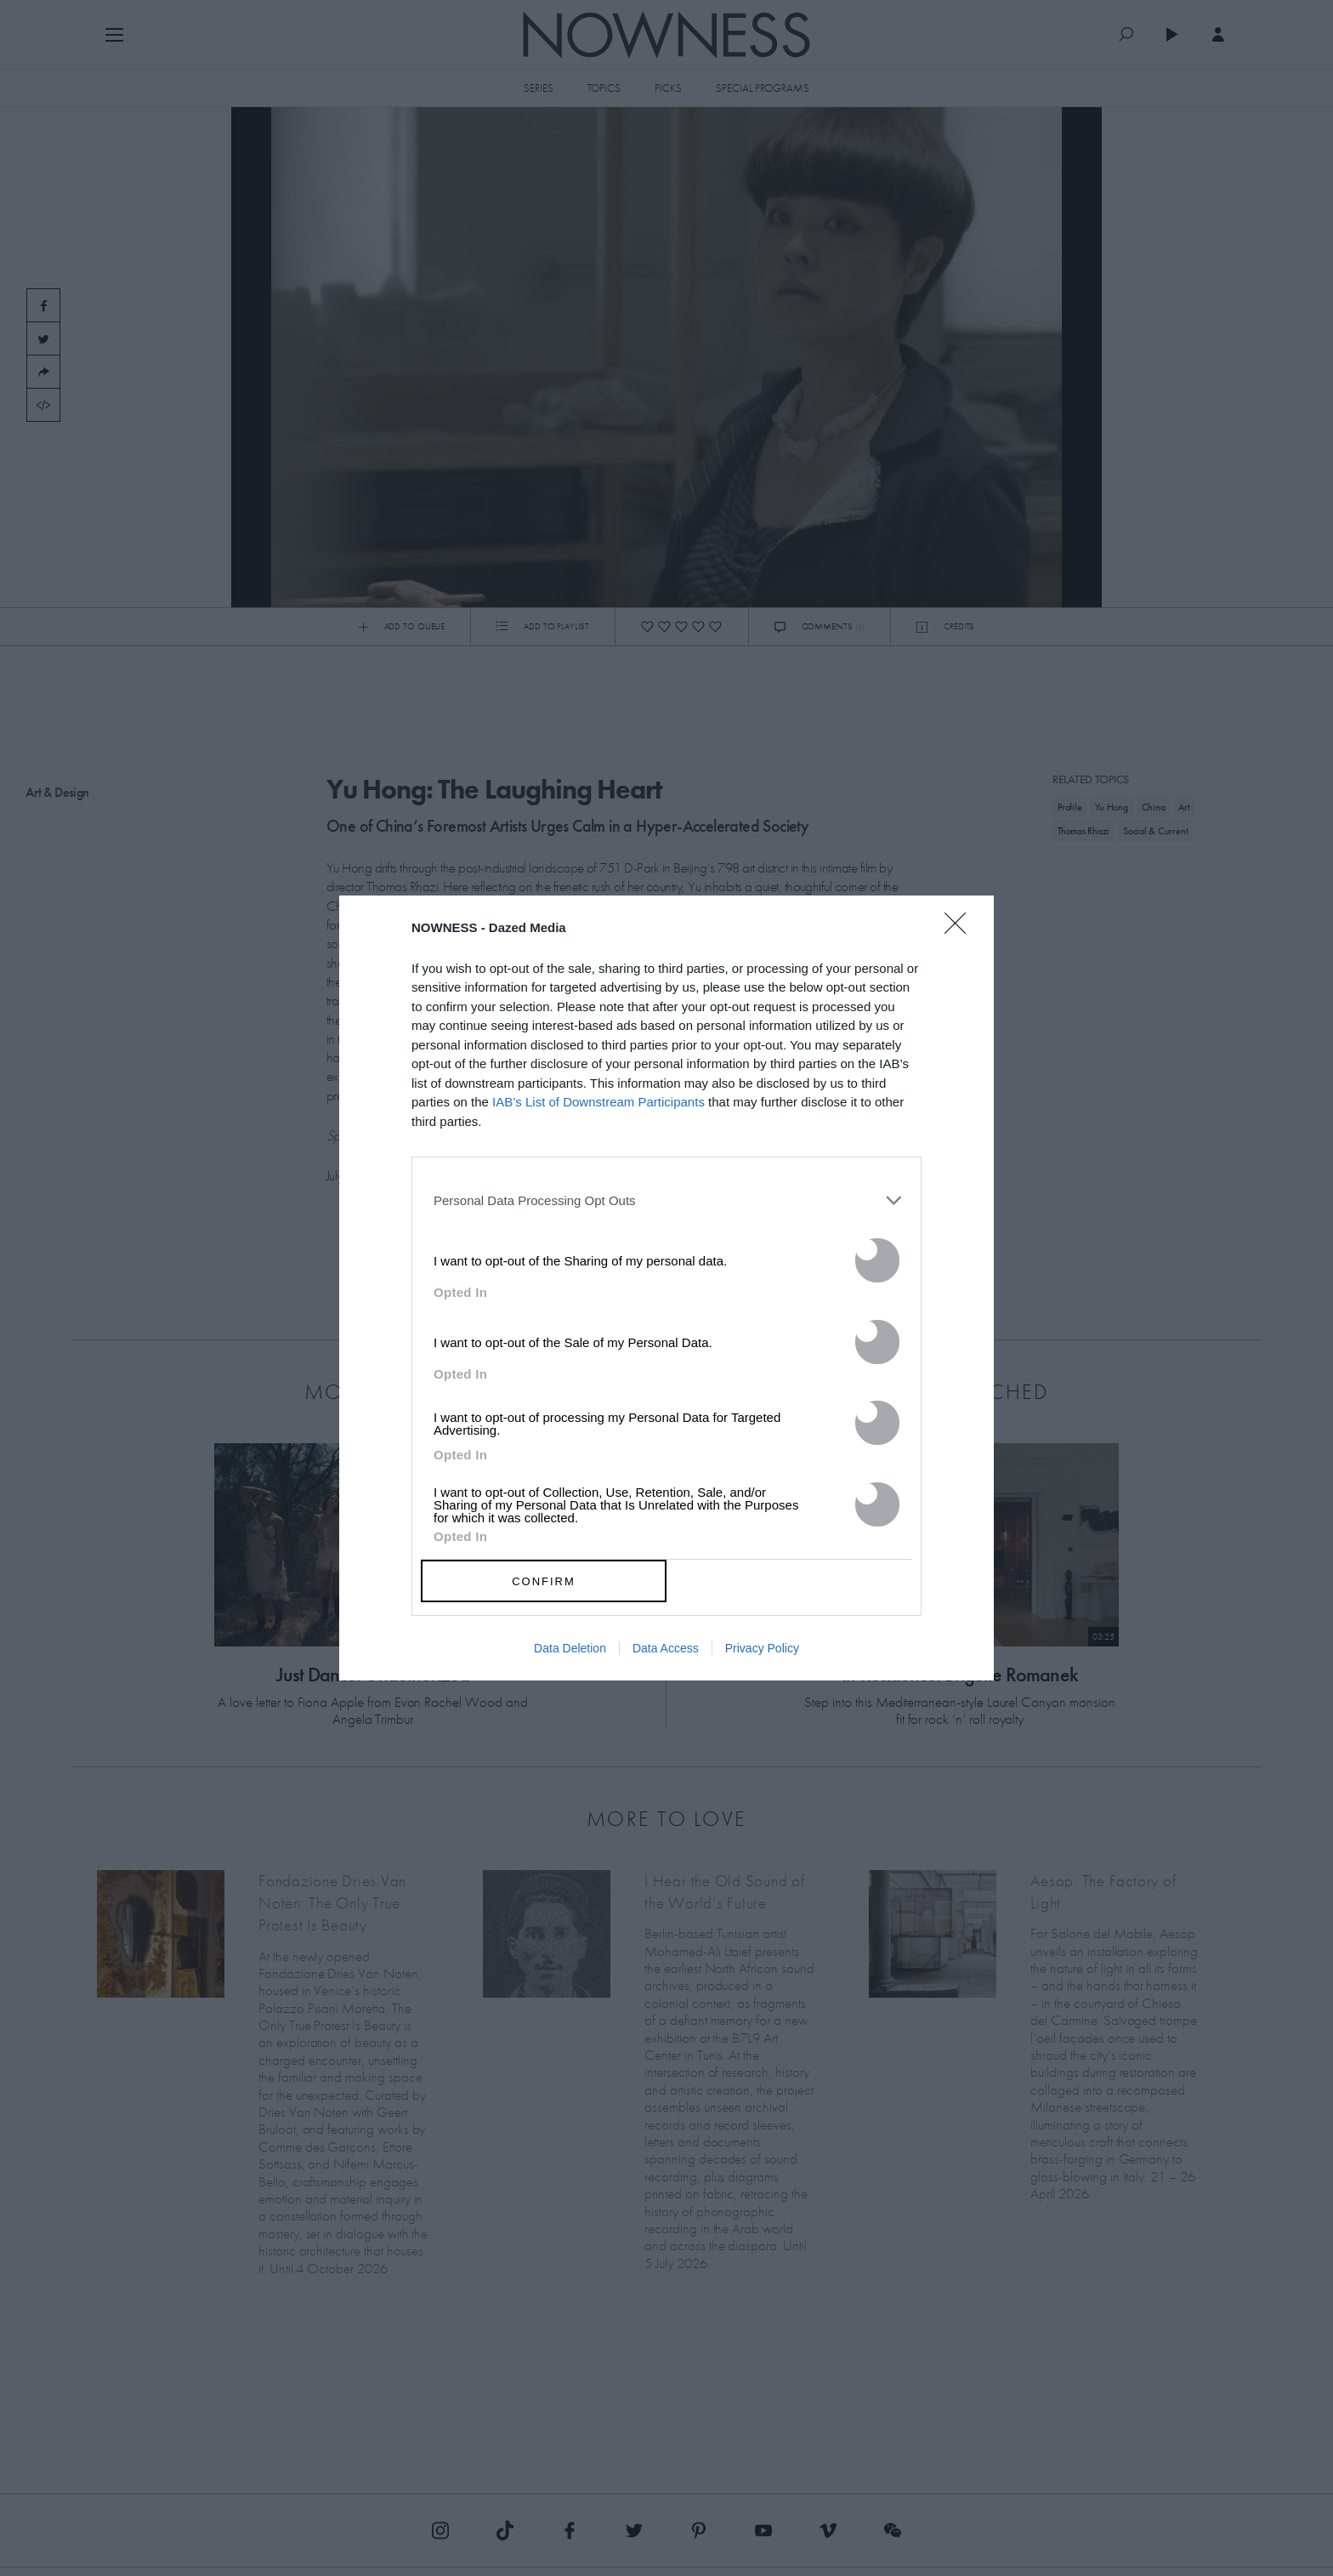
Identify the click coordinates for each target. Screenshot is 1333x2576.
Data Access (665, 1648)
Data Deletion (570, 1648)
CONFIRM (544, 1581)
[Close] (960, 934)
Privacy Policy (762, 1648)
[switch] (877, 1260)
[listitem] (666, 1200)
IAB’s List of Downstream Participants (598, 1102)
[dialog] (666, 1288)
